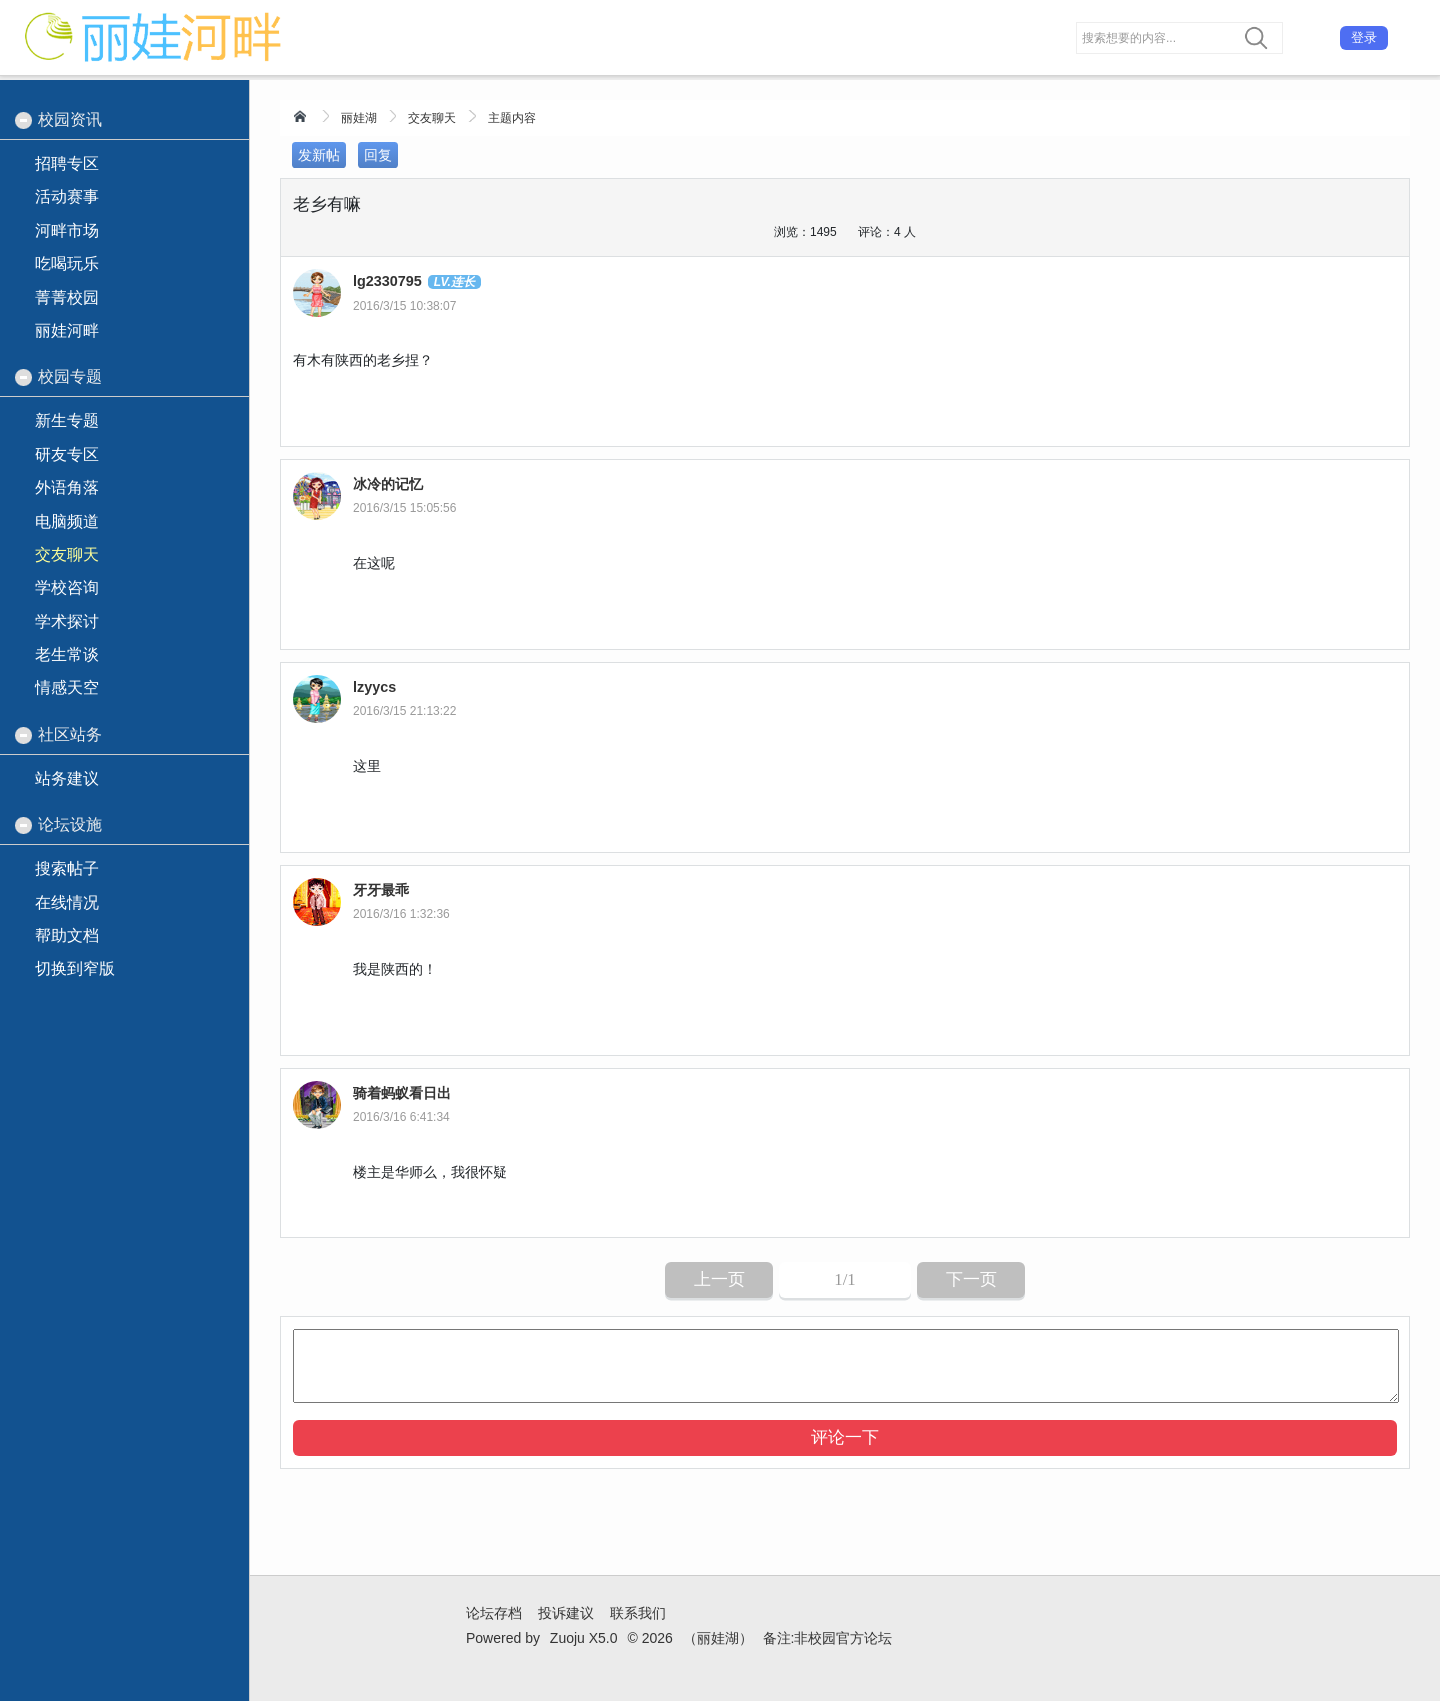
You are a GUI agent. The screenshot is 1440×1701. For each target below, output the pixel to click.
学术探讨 (67, 621)
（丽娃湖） (718, 1638)
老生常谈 (67, 654)
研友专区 (67, 454)
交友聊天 (432, 118)
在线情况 (67, 902)
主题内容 (512, 118)
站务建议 (67, 778)
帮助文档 (67, 935)
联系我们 (638, 1613)
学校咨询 (67, 587)
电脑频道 (67, 521)
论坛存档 (494, 1613)
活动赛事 (67, 196)
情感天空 (67, 687)
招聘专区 (67, 163)
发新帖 (319, 155)
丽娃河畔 (67, 330)
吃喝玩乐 (67, 263)
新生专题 (67, 420)
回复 (378, 155)
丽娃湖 (359, 118)
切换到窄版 (75, 968)
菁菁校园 (67, 297)
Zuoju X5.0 (584, 1638)
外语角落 (67, 487)
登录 (1364, 37)
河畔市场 (67, 230)
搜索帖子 (67, 868)
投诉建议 (566, 1613)
